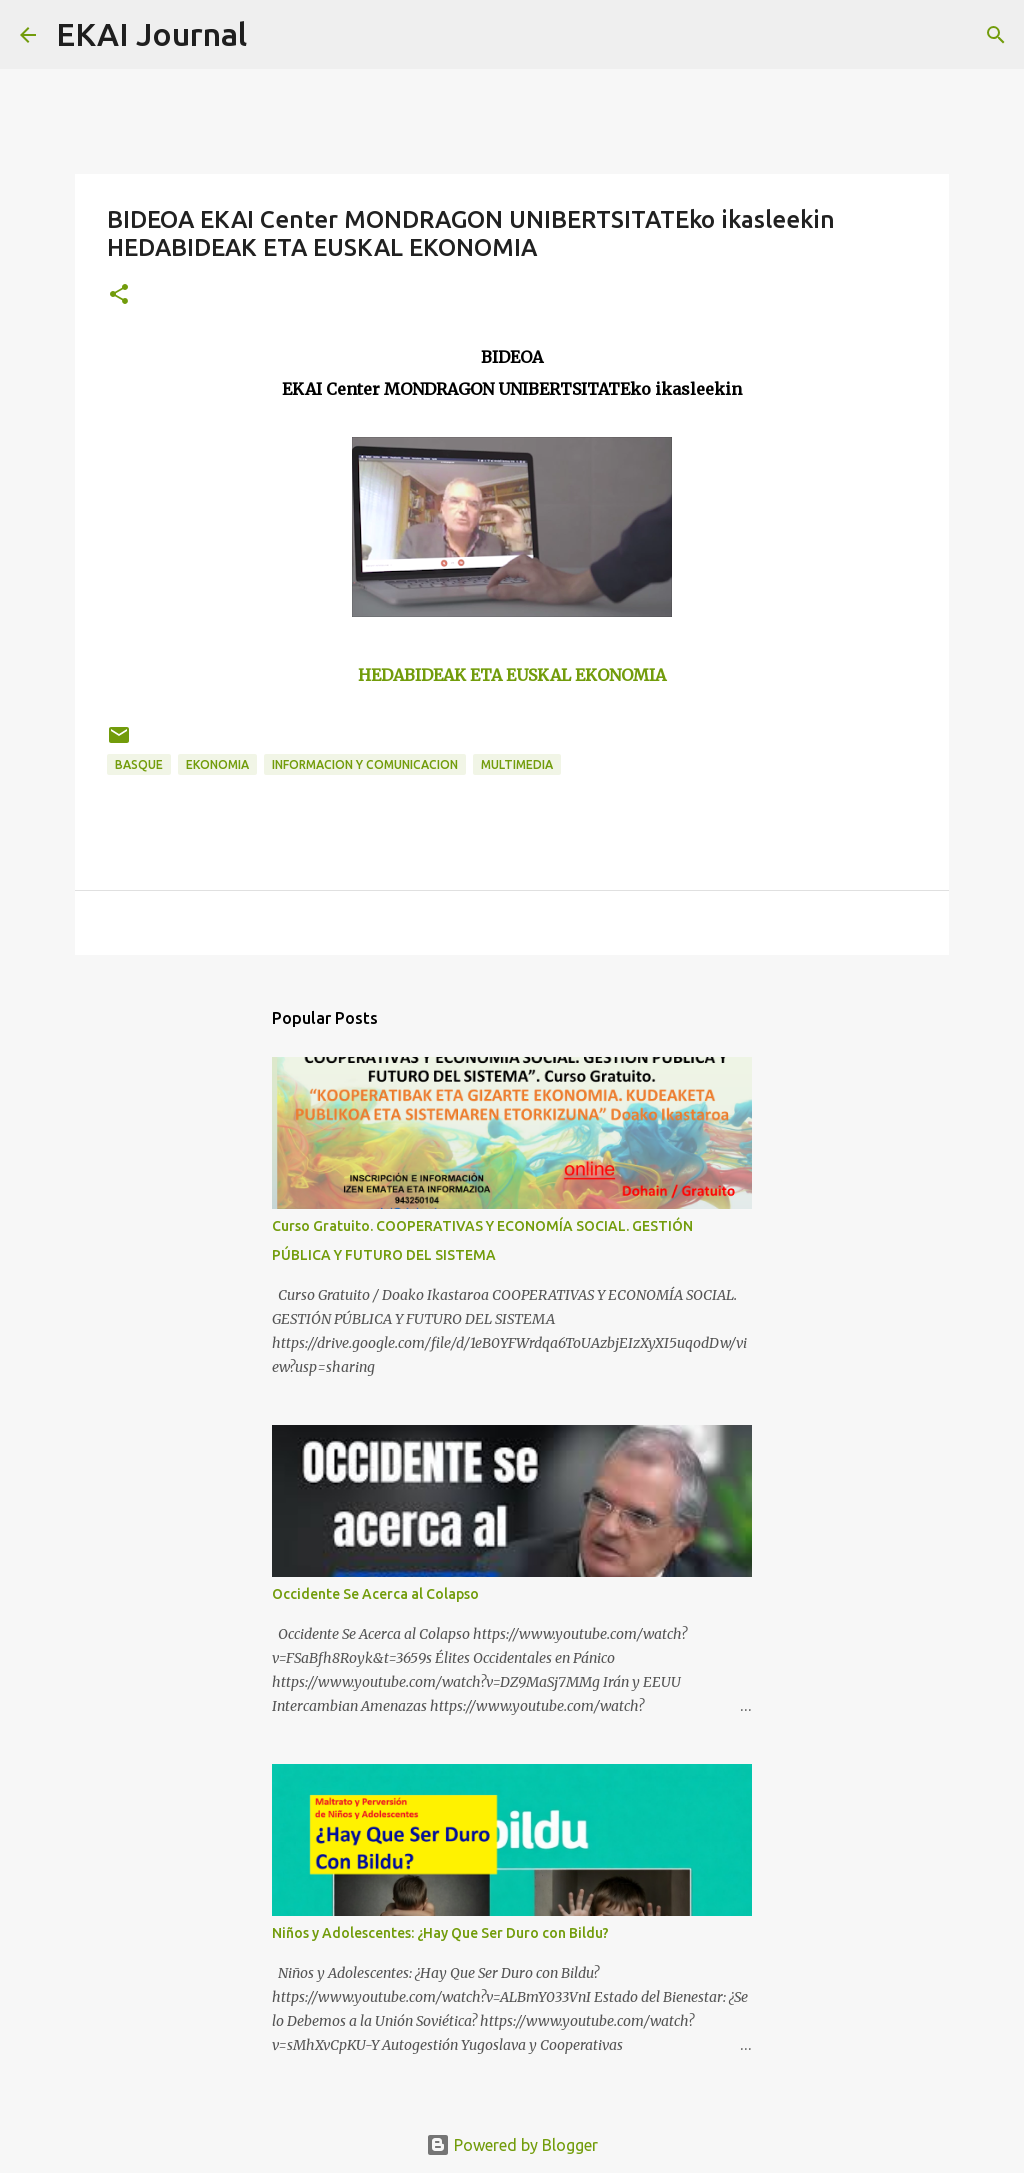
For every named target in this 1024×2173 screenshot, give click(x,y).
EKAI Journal (151, 34)
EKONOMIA (217, 764)
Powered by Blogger (512, 2145)
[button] (119, 295)
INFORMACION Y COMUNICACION (365, 764)
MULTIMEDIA (517, 764)
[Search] (275, 35)
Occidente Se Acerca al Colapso (375, 1594)
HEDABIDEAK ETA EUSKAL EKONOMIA (512, 675)
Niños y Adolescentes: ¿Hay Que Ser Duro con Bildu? (440, 1933)
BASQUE (139, 764)
